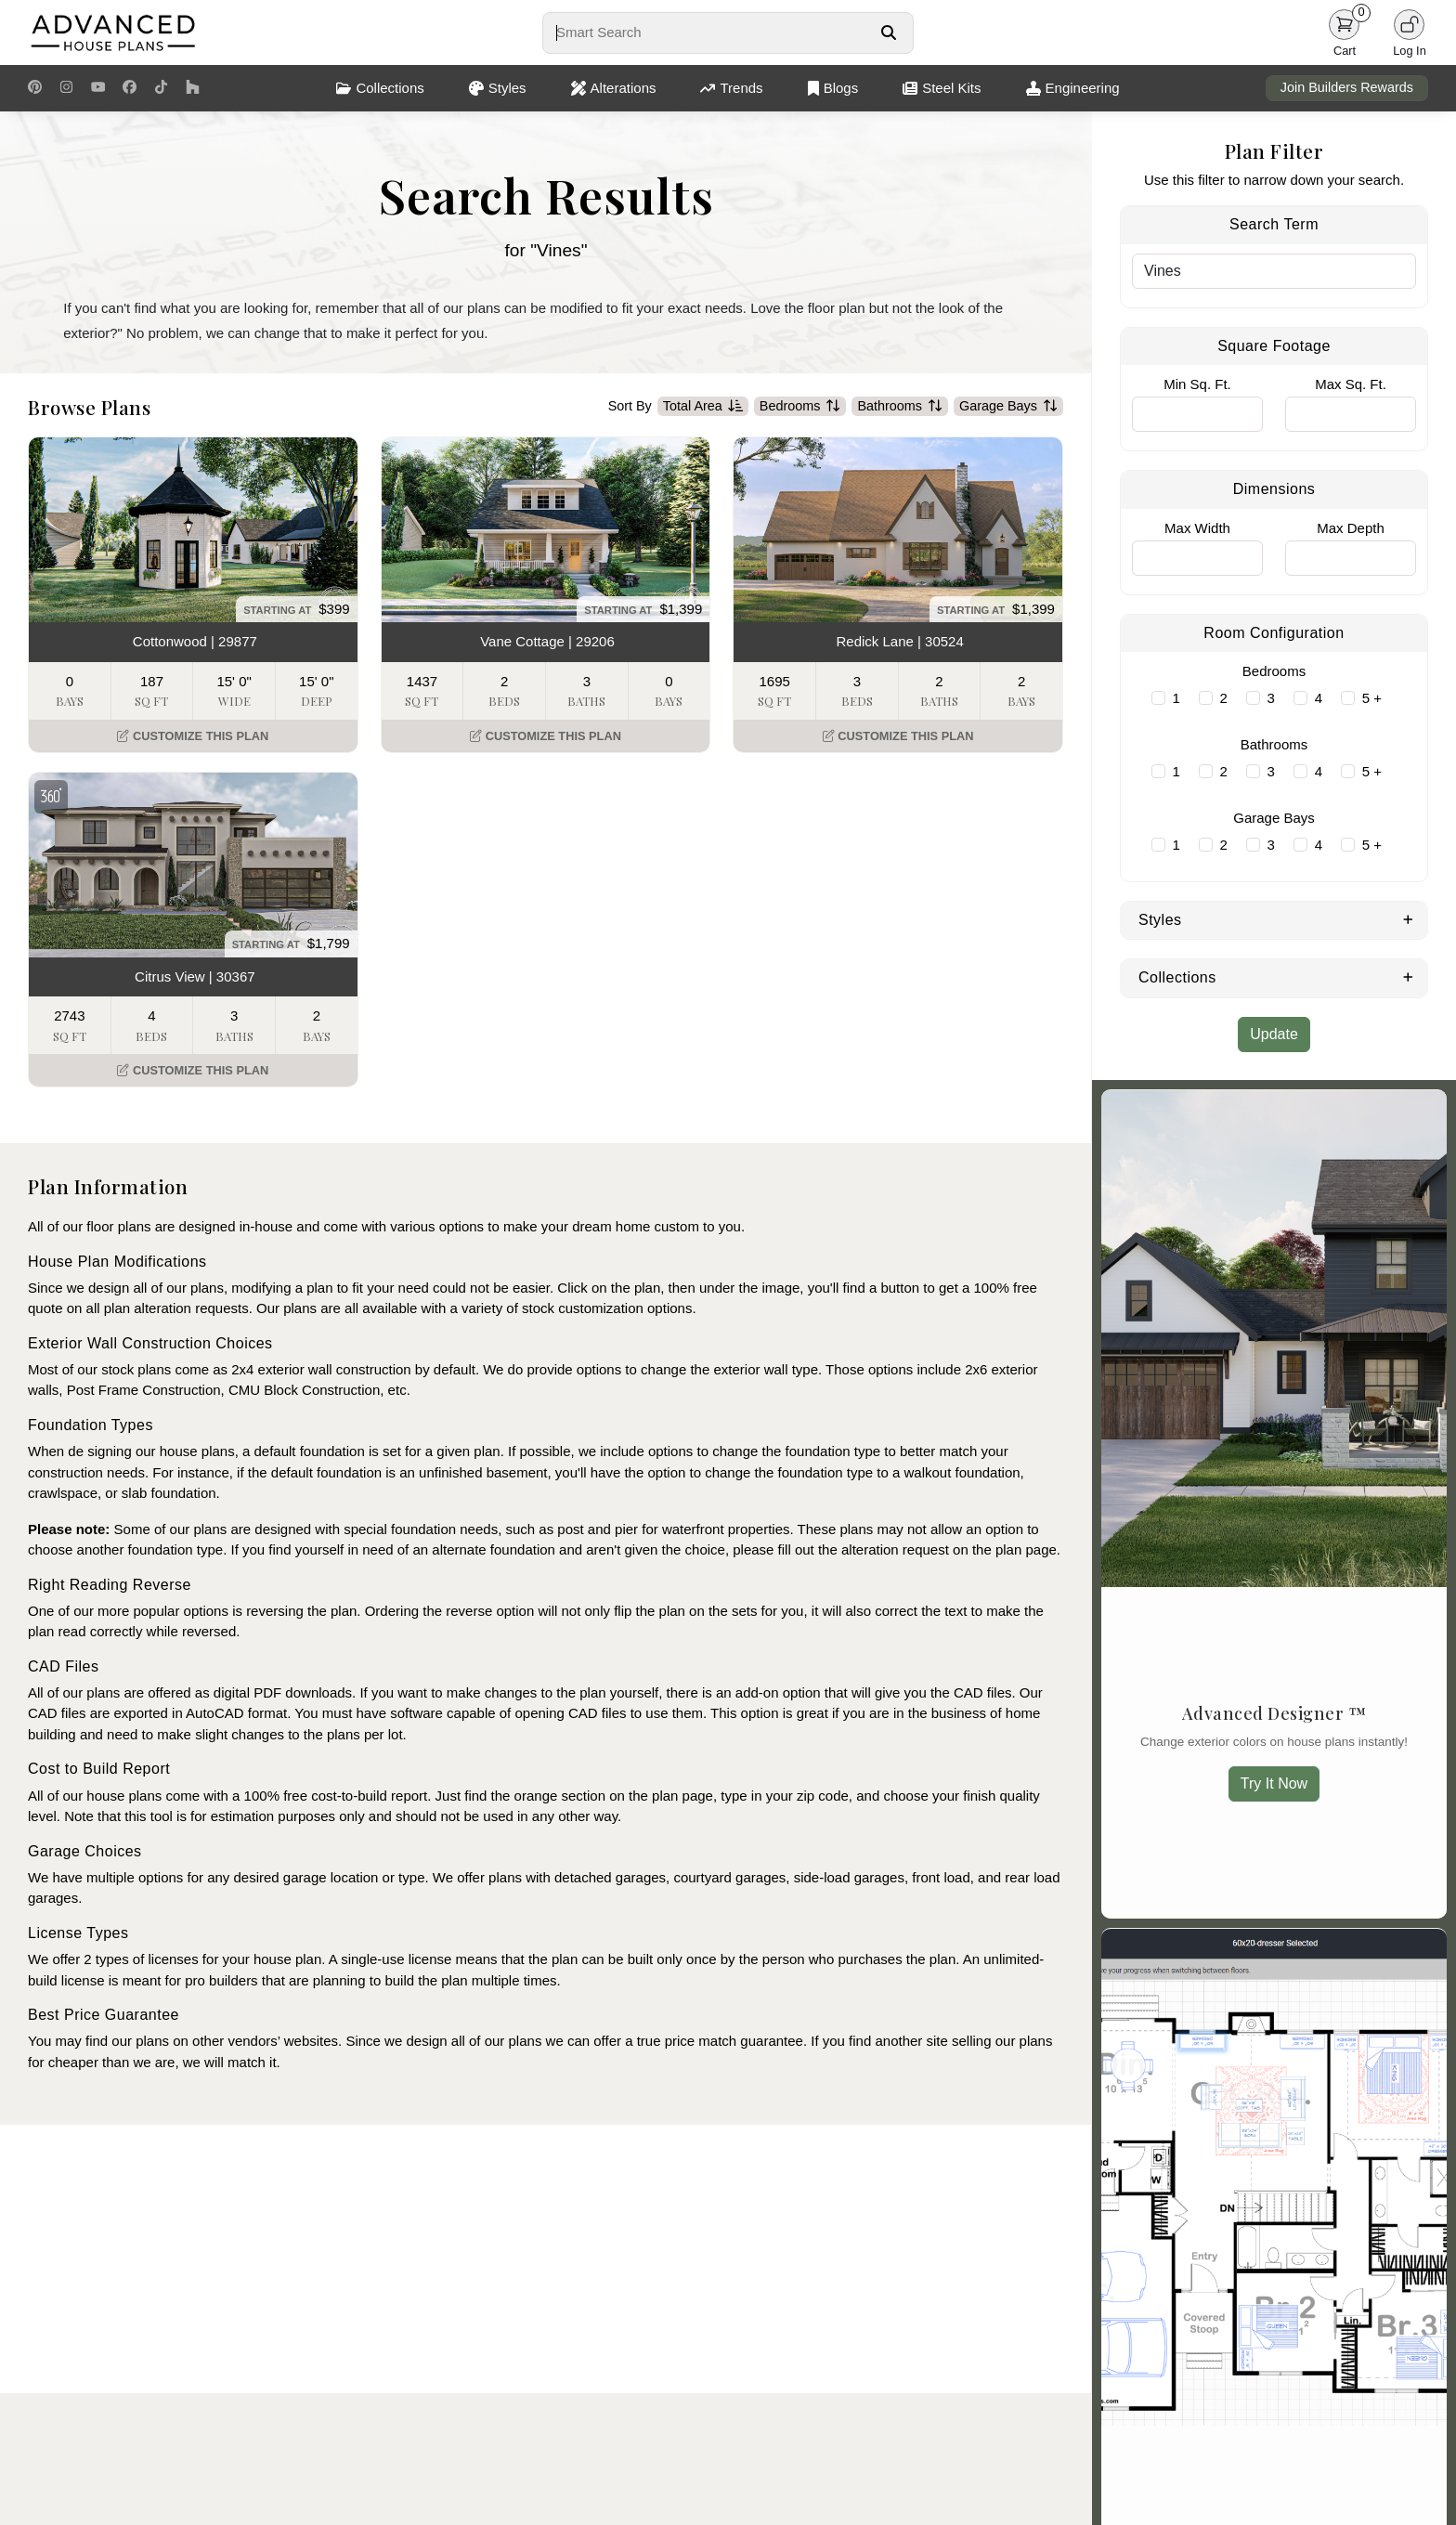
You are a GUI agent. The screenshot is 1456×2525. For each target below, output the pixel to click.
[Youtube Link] (98, 88)
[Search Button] (888, 32)
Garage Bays (1008, 406)
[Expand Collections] (1408, 976)
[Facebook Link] (129, 88)
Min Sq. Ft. (1197, 384)
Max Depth (1350, 528)
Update (1274, 1034)
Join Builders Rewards (1346, 87)
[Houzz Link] (193, 88)
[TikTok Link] (161, 88)
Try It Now (1274, 1783)
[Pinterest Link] (35, 88)
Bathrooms (899, 406)
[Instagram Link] (66, 88)
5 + (1372, 698)
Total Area (703, 406)
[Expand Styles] (1408, 918)
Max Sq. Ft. (1350, 384)
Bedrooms (800, 406)
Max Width (1197, 528)
